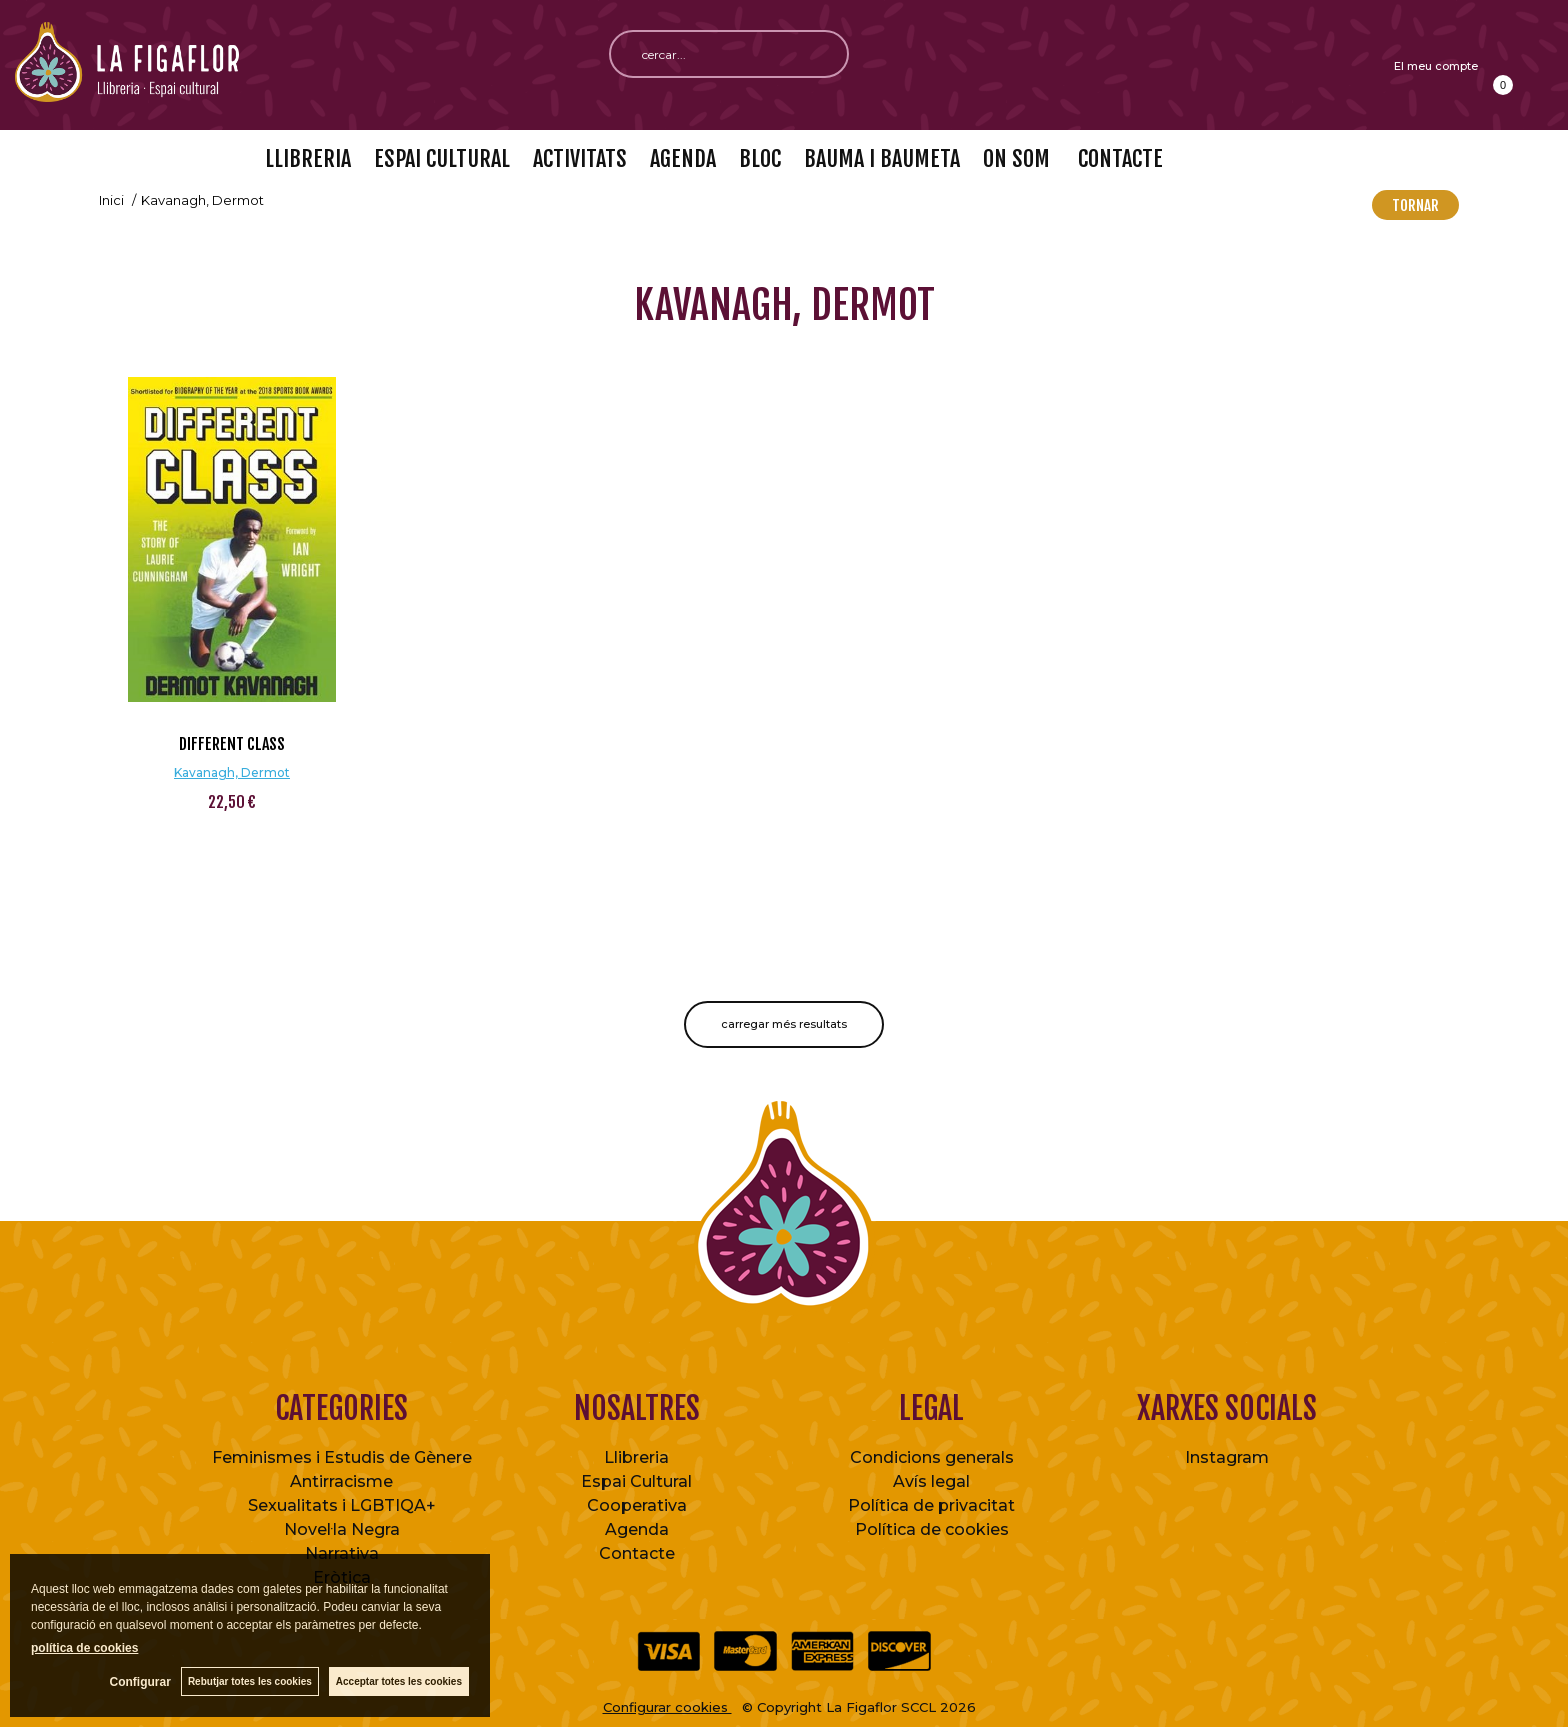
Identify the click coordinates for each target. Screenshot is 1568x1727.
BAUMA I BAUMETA (882, 158)
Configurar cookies (667, 1707)
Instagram (1227, 1457)
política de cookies (84, 1648)
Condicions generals (932, 1457)
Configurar (140, 1682)
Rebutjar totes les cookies (250, 1681)
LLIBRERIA (308, 158)
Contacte (637, 1553)
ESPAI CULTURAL (442, 158)
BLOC (760, 158)
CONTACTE (1118, 158)
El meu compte (1436, 66)
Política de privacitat (931, 1505)
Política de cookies (932, 1529)
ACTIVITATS (580, 158)
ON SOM (1016, 158)
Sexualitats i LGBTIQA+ (342, 1505)
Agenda (637, 1529)
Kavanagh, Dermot (232, 772)
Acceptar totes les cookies (399, 1681)
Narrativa (342, 1553)
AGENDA (683, 158)
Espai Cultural (636, 1481)
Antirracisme (341, 1481)
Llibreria (636, 1457)
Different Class (232, 744)
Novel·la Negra (342, 1529)
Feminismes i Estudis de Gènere (342, 1457)
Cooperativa (637, 1505)
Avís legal (931, 1481)
